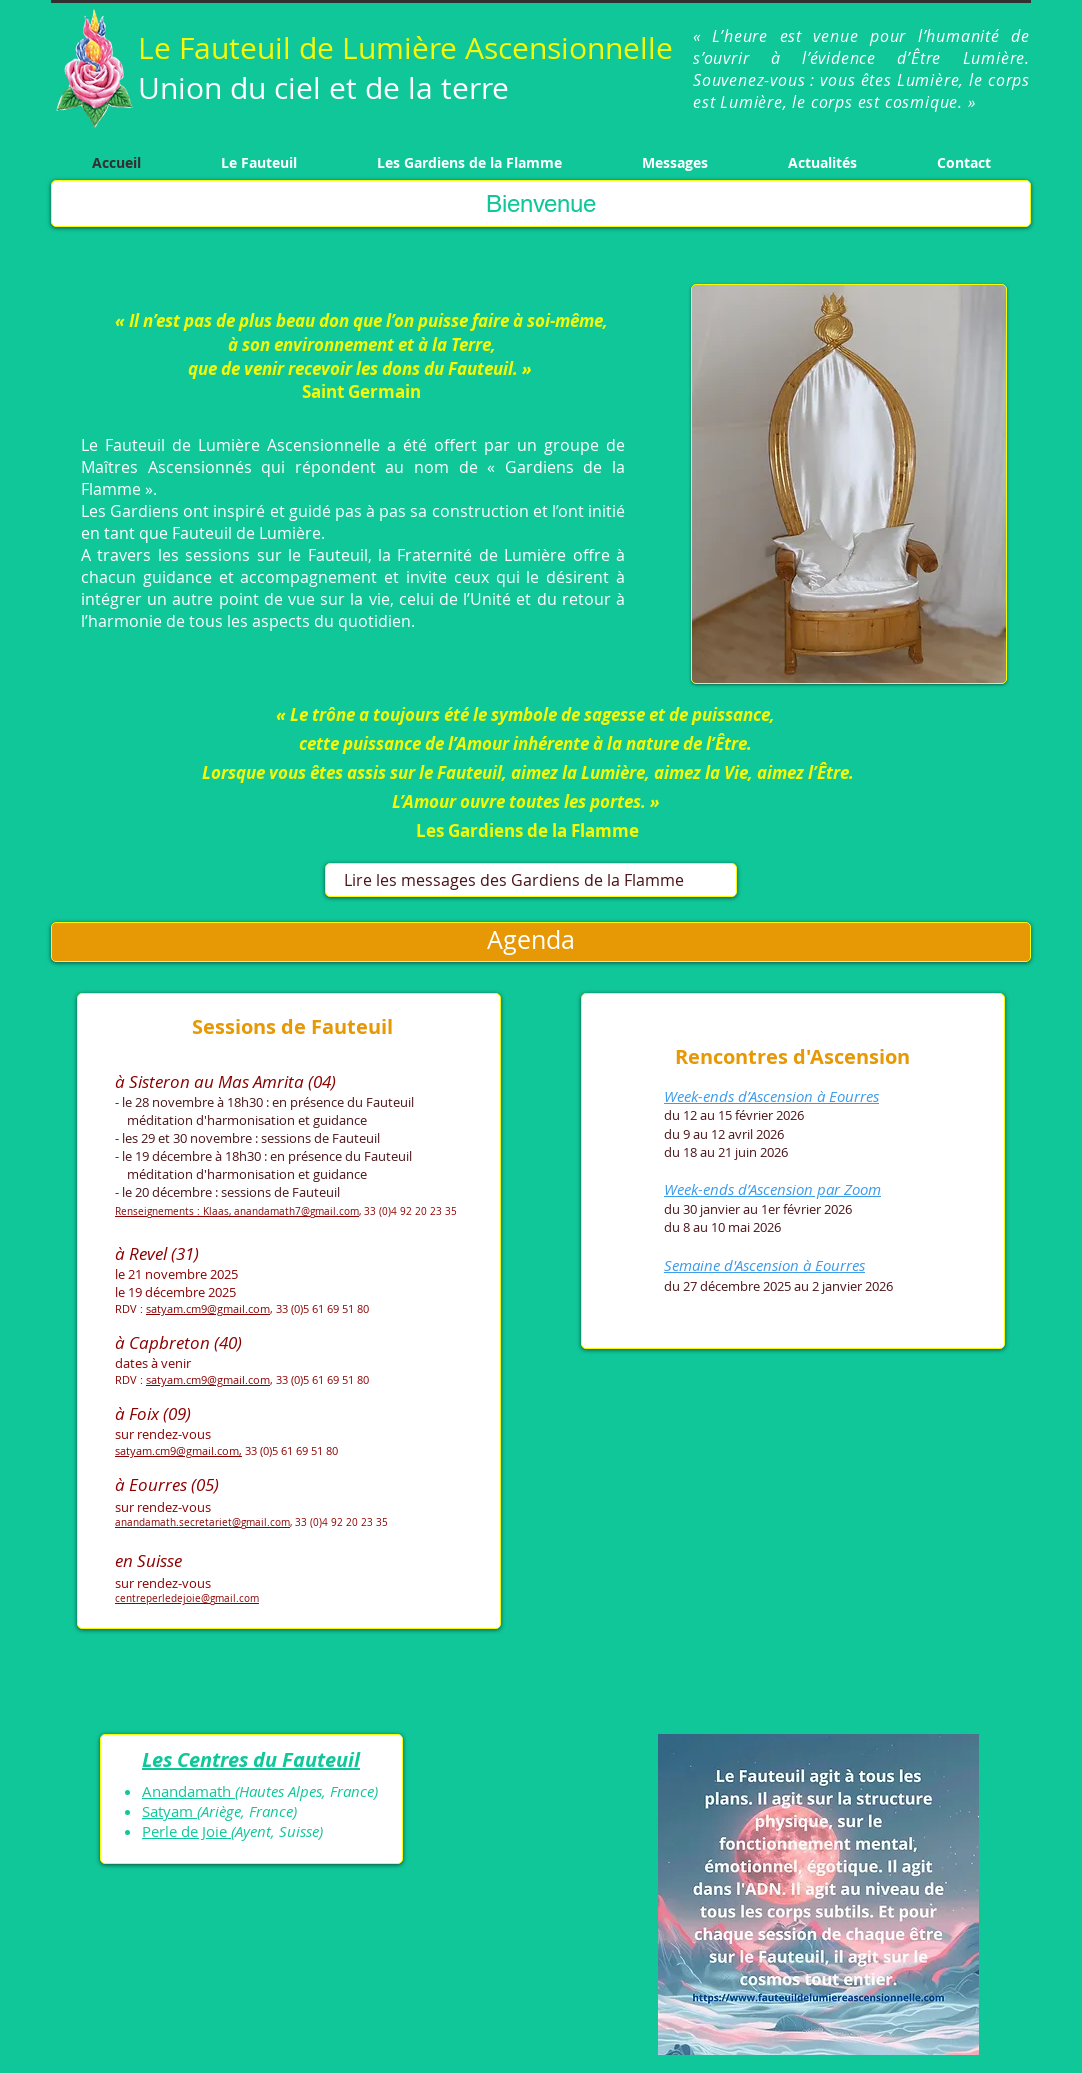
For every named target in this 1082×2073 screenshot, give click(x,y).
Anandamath (188, 1791)
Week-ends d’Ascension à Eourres (771, 1096)
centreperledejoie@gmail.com (187, 1598)
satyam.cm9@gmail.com (208, 1308)
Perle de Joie (186, 1831)
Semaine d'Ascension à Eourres (764, 1265)
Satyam (169, 1811)
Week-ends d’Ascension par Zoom (772, 1189)
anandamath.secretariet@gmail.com (202, 1522)
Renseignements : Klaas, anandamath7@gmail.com (237, 1211)
